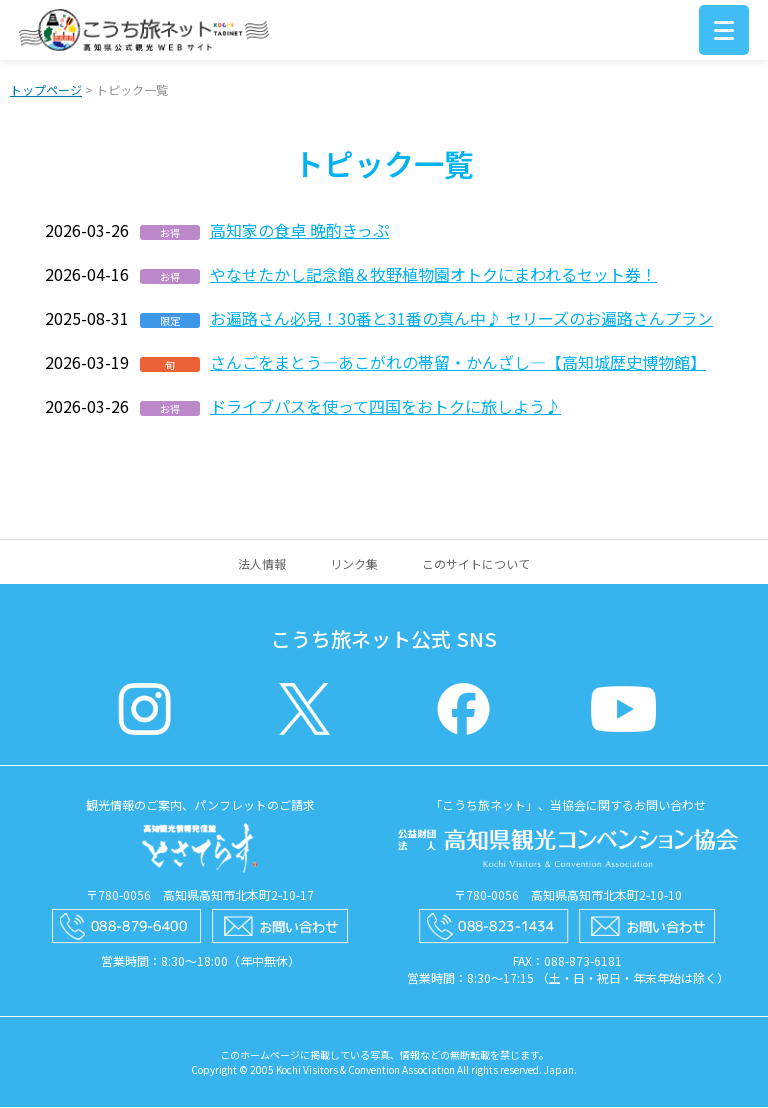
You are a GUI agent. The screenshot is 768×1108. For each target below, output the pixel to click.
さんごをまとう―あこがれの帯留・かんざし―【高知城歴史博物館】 (458, 363)
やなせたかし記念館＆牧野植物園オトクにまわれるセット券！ (433, 275)
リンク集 (354, 564)
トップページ (46, 90)
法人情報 (262, 564)
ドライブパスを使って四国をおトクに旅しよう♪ (385, 407)
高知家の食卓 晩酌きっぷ (299, 231)
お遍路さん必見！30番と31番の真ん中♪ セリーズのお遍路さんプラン (461, 319)
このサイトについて (476, 564)
